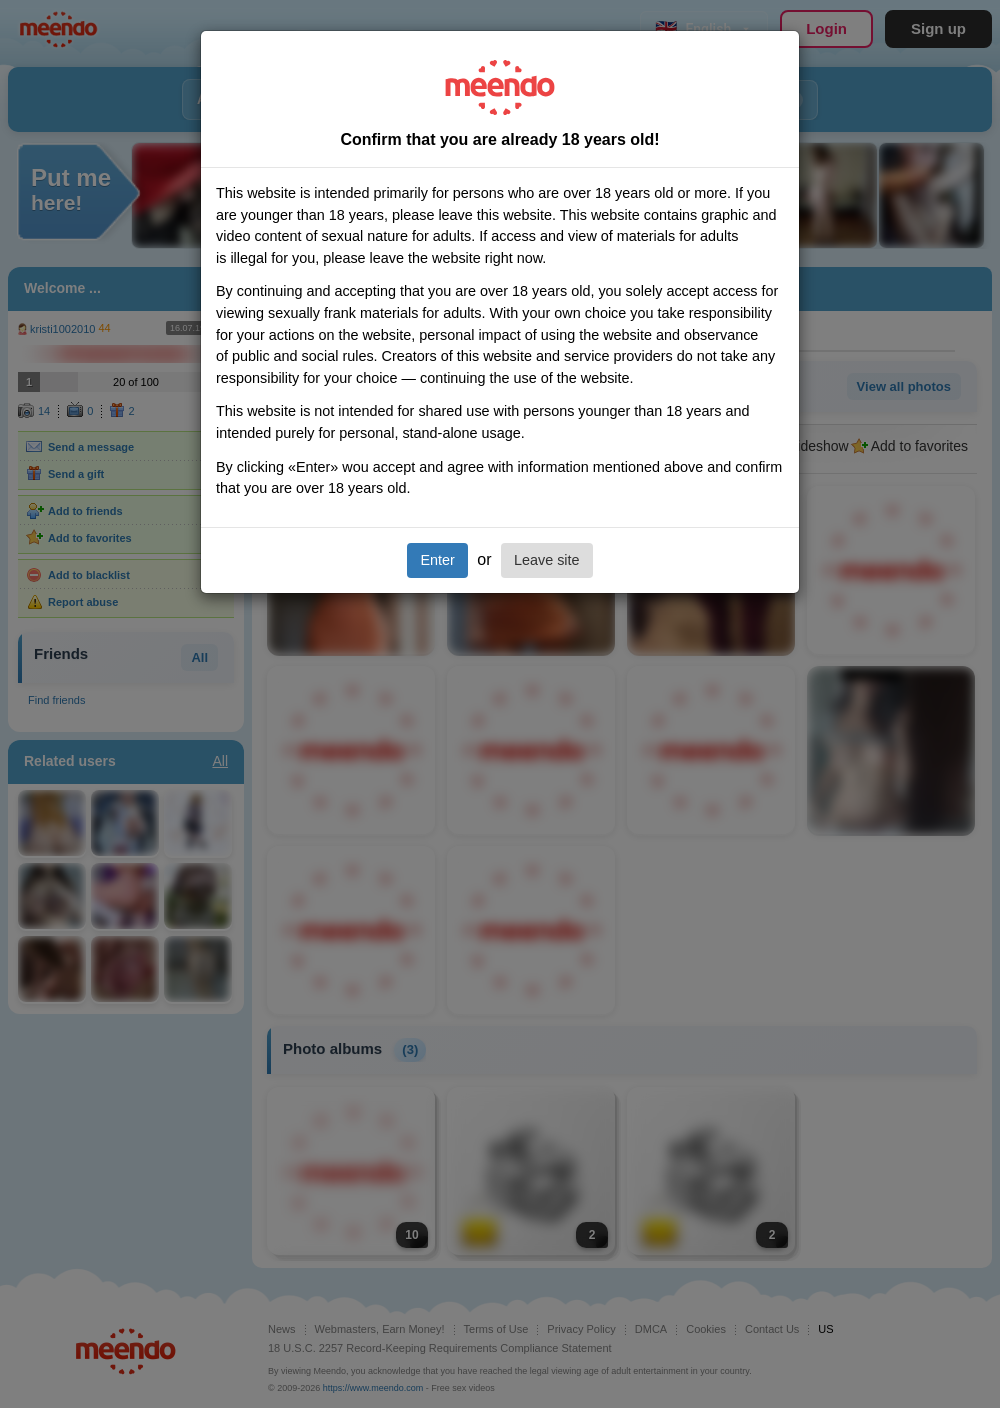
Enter (437, 560)
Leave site (547, 560)
